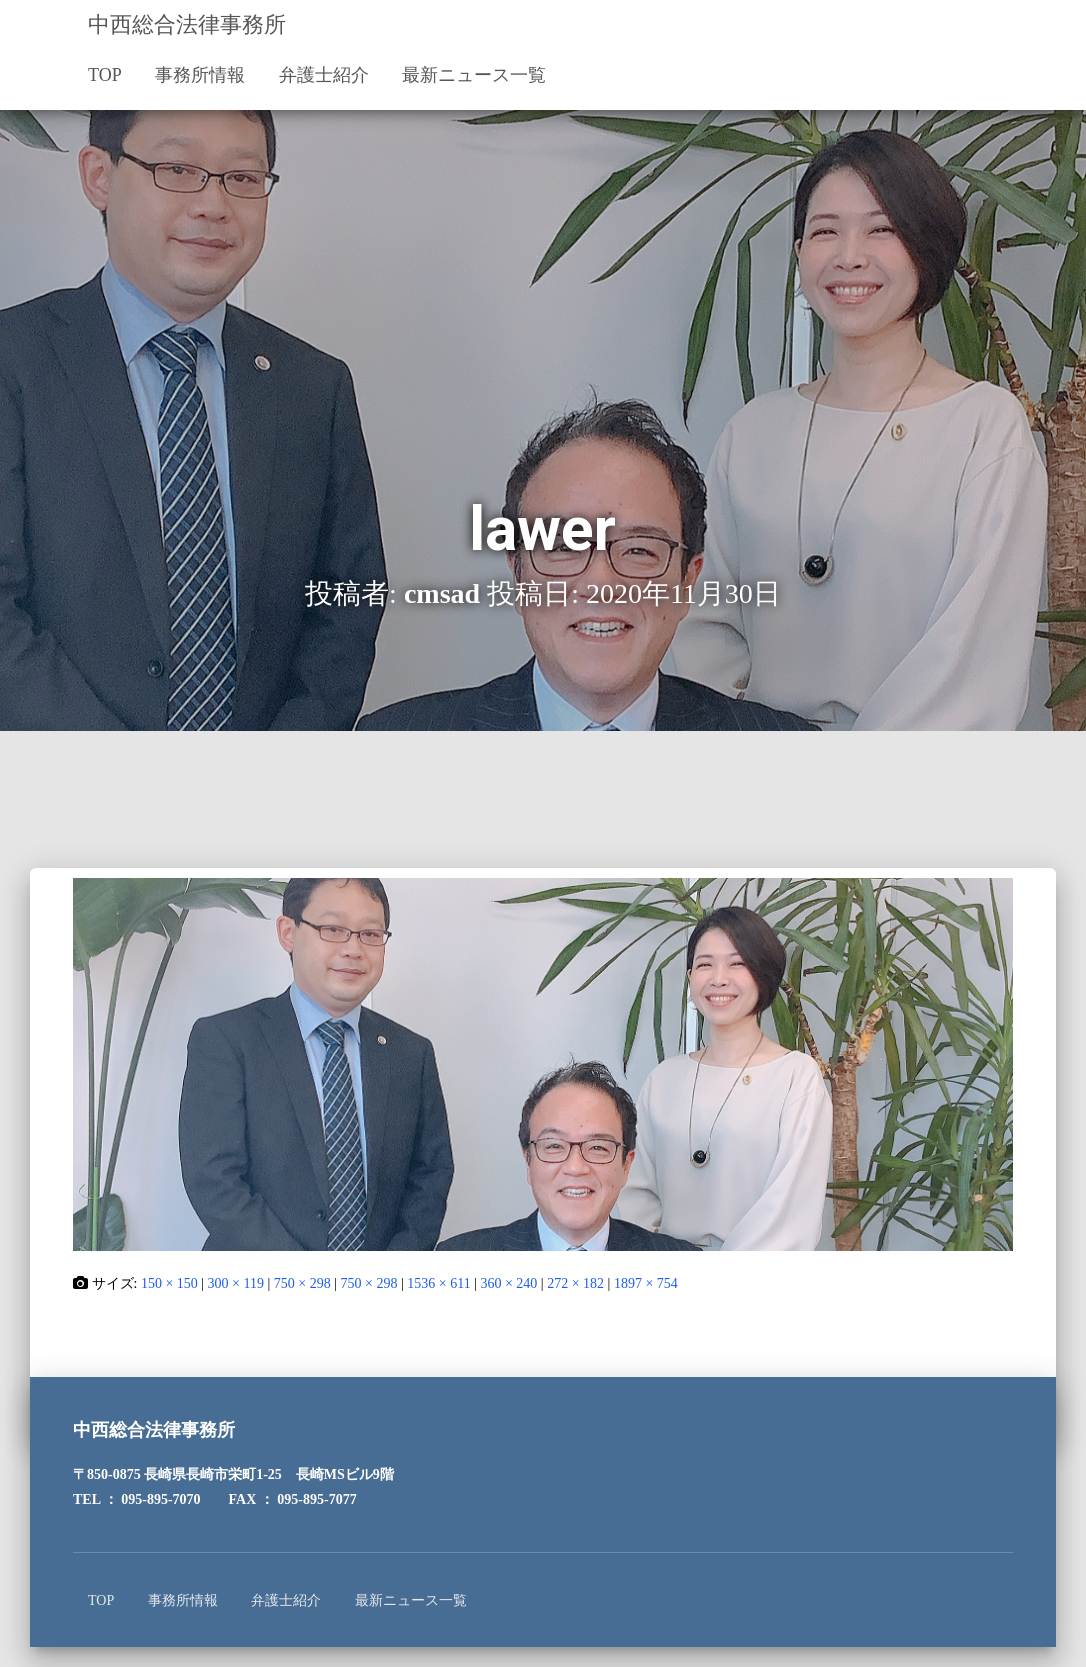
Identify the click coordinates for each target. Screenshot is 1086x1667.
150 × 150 (169, 1283)
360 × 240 (508, 1283)
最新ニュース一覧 (474, 75)
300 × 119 (236, 1283)
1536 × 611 (438, 1283)
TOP (105, 75)
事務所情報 (200, 75)
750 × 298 (302, 1283)
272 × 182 (575, 1283)
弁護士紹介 (324, 75)
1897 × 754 (646, 1283)
